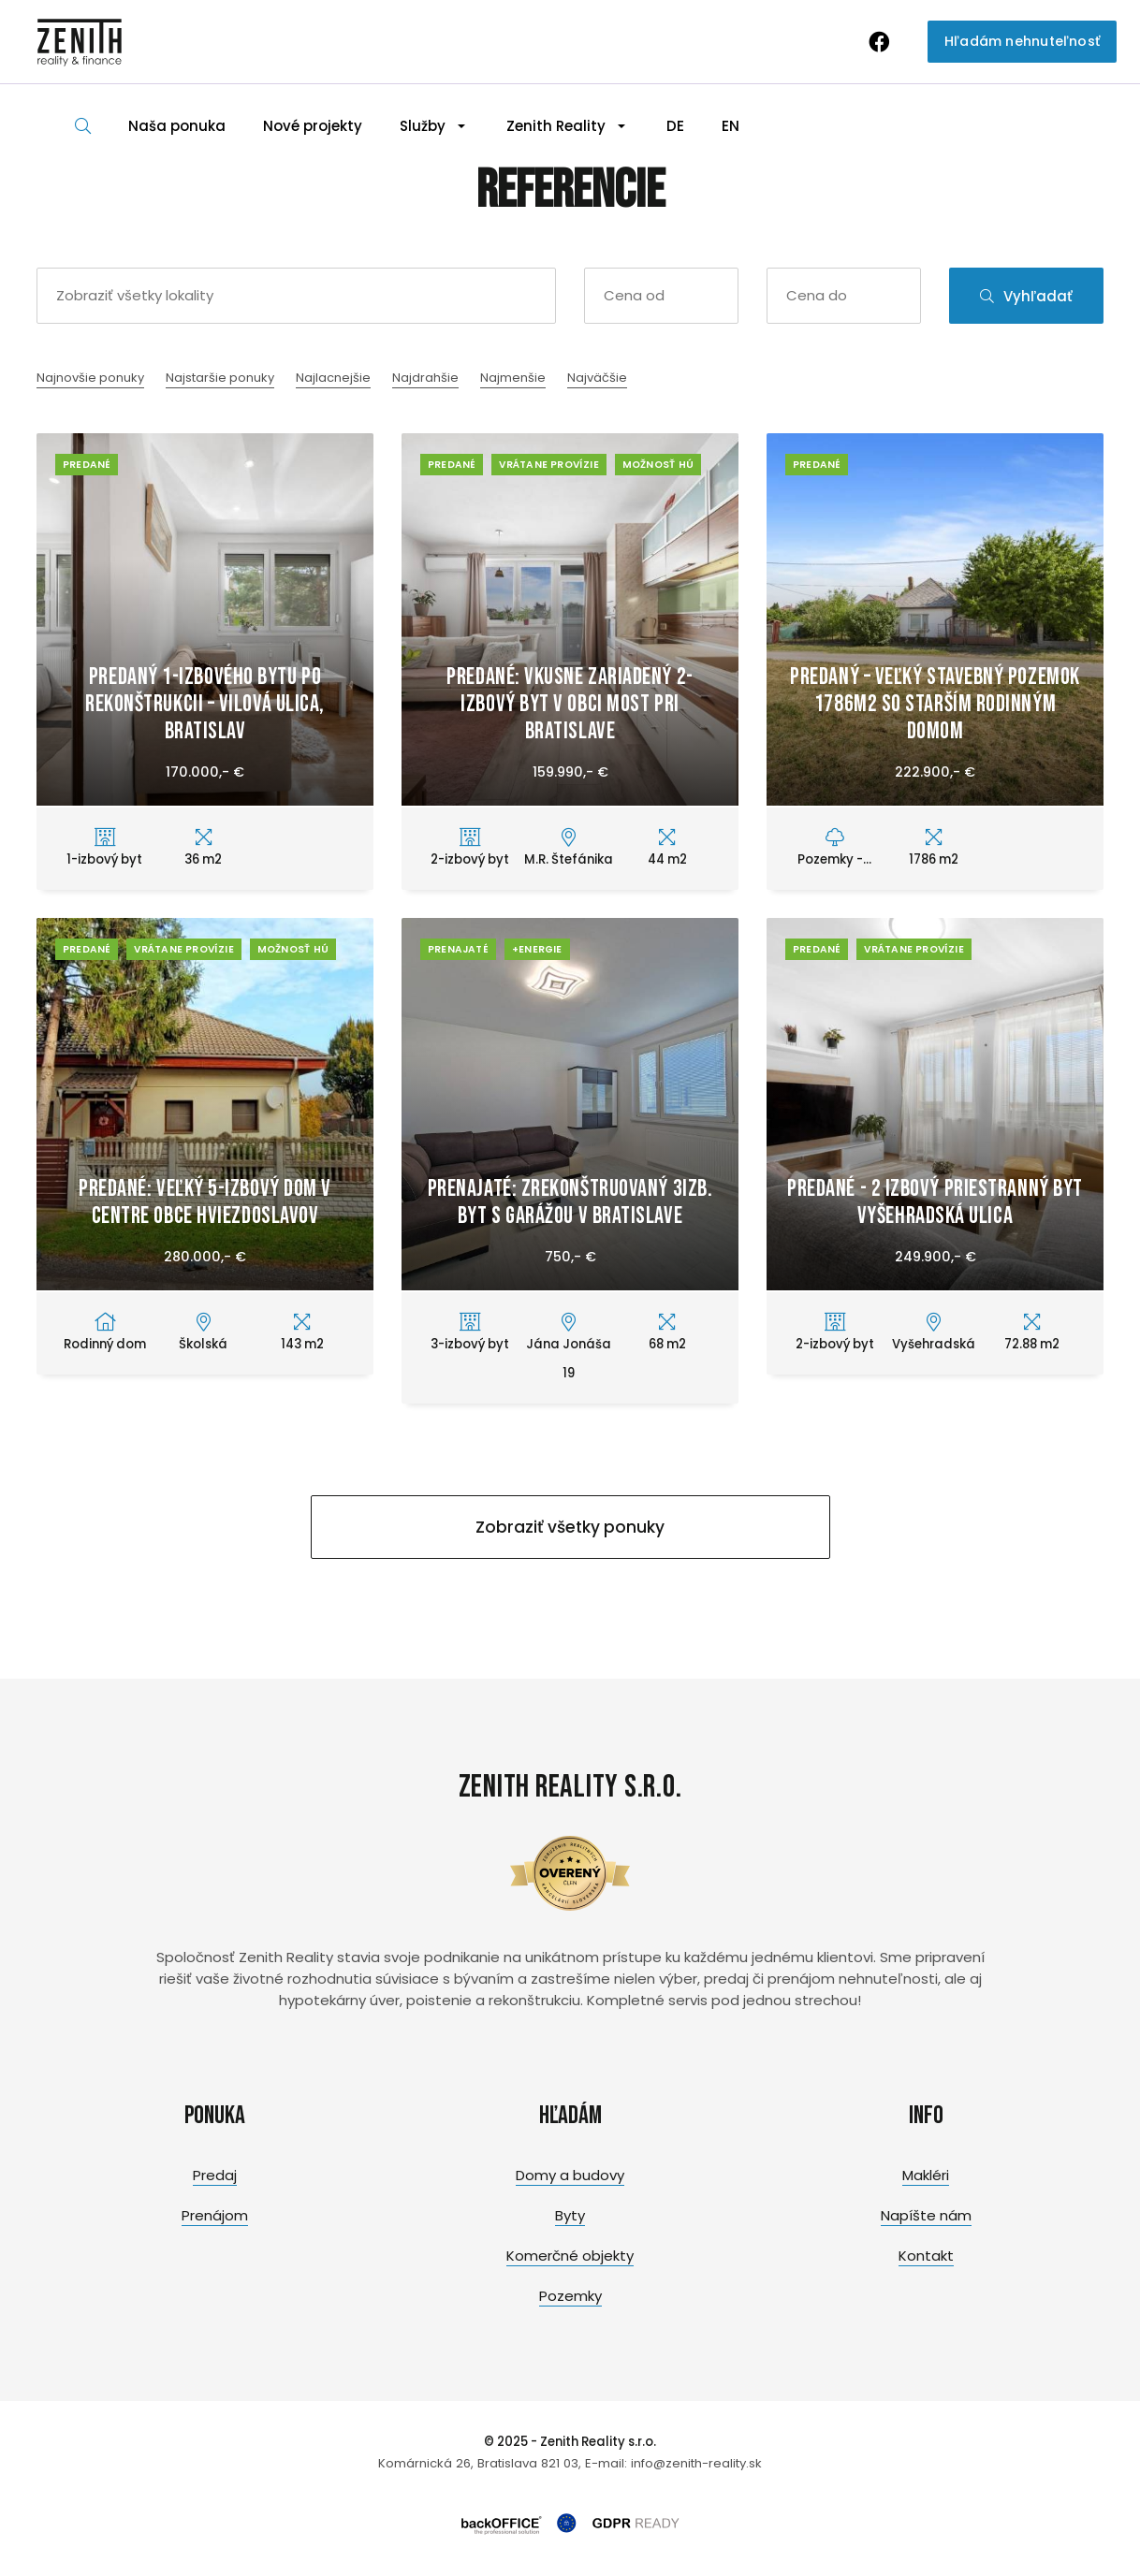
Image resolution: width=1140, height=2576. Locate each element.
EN (730, 126)
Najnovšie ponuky (90, 377)
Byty (570, 2215)
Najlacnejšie (333, 377)
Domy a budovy (570, 2175)
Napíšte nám (926, 2215)
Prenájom (215, 2215)
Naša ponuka (177, 126)
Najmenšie (513, 377)
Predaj (215, 2175)
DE (675, 126)
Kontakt (926, 2255)
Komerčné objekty (570, 2255)
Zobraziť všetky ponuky (570, 1527)
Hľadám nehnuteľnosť (1022, 41)
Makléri (925, 2175)
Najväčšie (597, 377)
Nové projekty (312, 126)
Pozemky (570, 2296)
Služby (423, 126)
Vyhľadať (1026, 296)
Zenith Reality (556, 126)
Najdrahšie (425, 377)
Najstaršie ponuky (220, 377)
